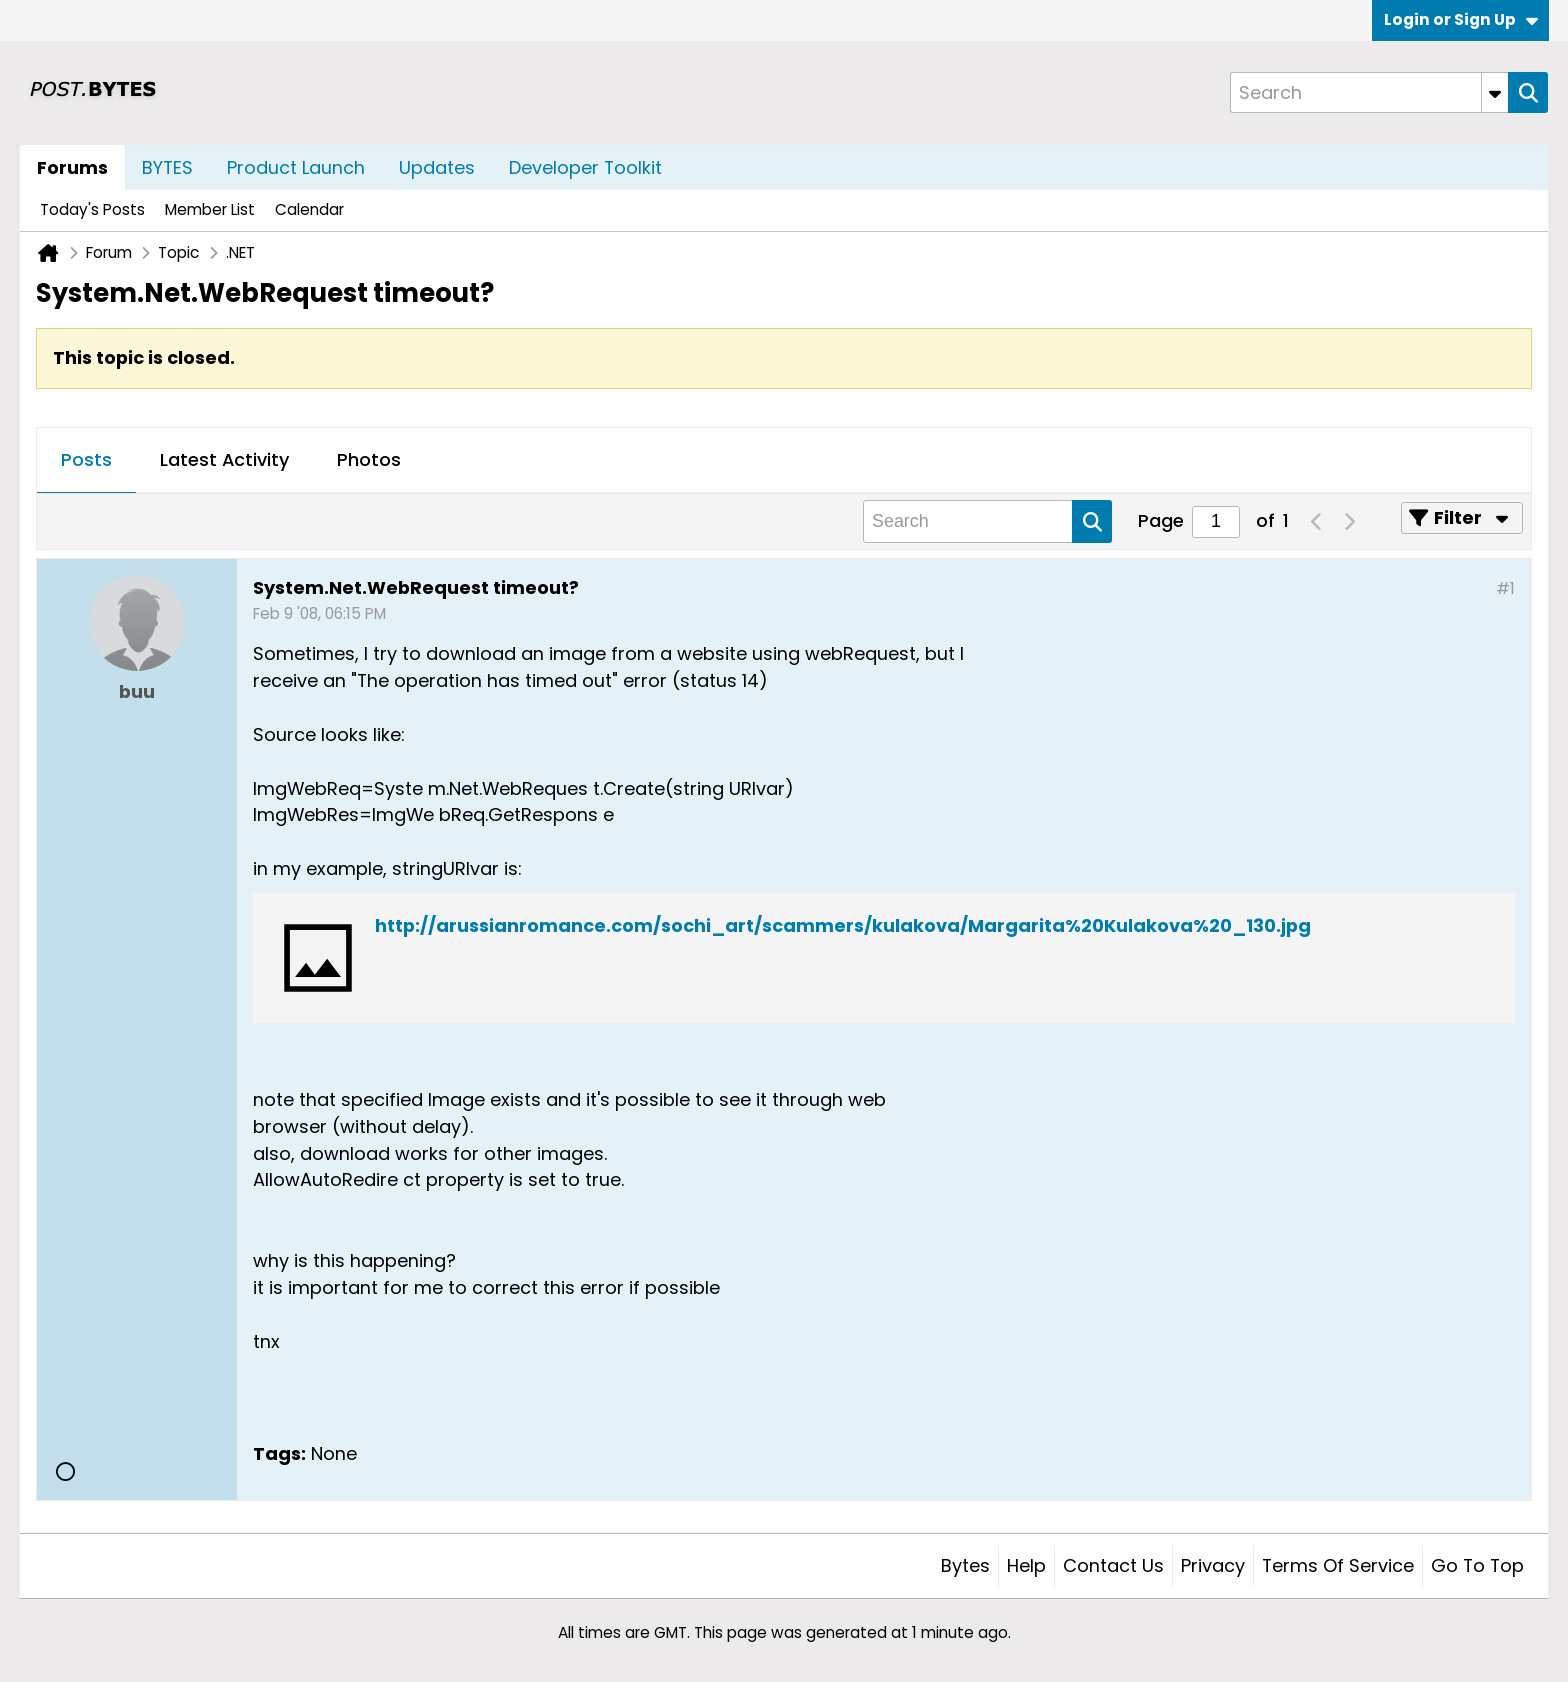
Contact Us (1113, 1565)
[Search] (1369, 92)
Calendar (309, 209)
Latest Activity (224, 459)
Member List (210, 209)
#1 (1505, 588)
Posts (86, 459)
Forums (72, 167)
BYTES (167, 167)
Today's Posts (92, 209)
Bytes (965, 1565)
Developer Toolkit (585, 167)
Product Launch (296, 167)
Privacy (1213, 1565)
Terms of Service (1338, 1565)
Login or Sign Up (1461, 19)
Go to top (1477, 1565)
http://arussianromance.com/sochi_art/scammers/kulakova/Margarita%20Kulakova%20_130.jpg (843, 925)
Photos (369, 459)
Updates (437, 167)
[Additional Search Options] (1495, 92)
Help (1026, 1565)
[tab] (86, 461)
